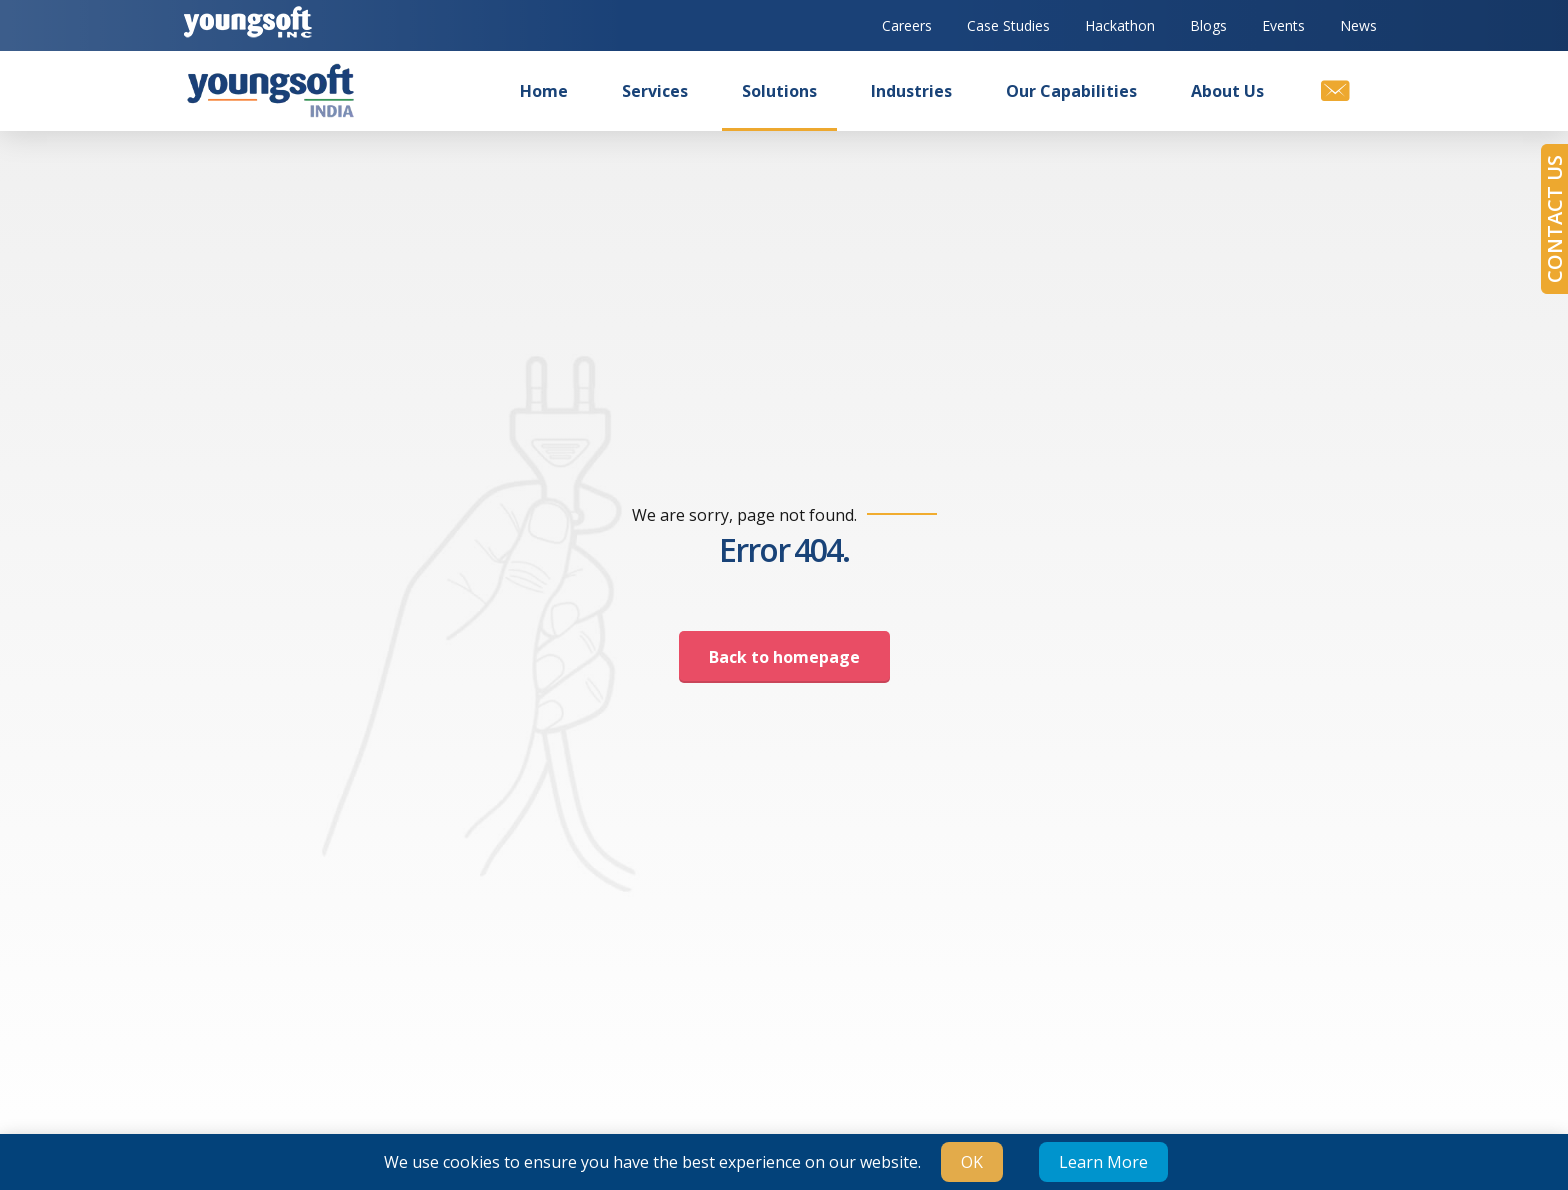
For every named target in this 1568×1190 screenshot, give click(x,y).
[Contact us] (1334, 91)
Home (544, 91)
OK (972, 1162)
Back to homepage (784, 657)
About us (1227, 91)
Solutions (779, 91)
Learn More (1103, 1162)
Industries (911, 91)
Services (655, 91)
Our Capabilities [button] (1071, 91)
